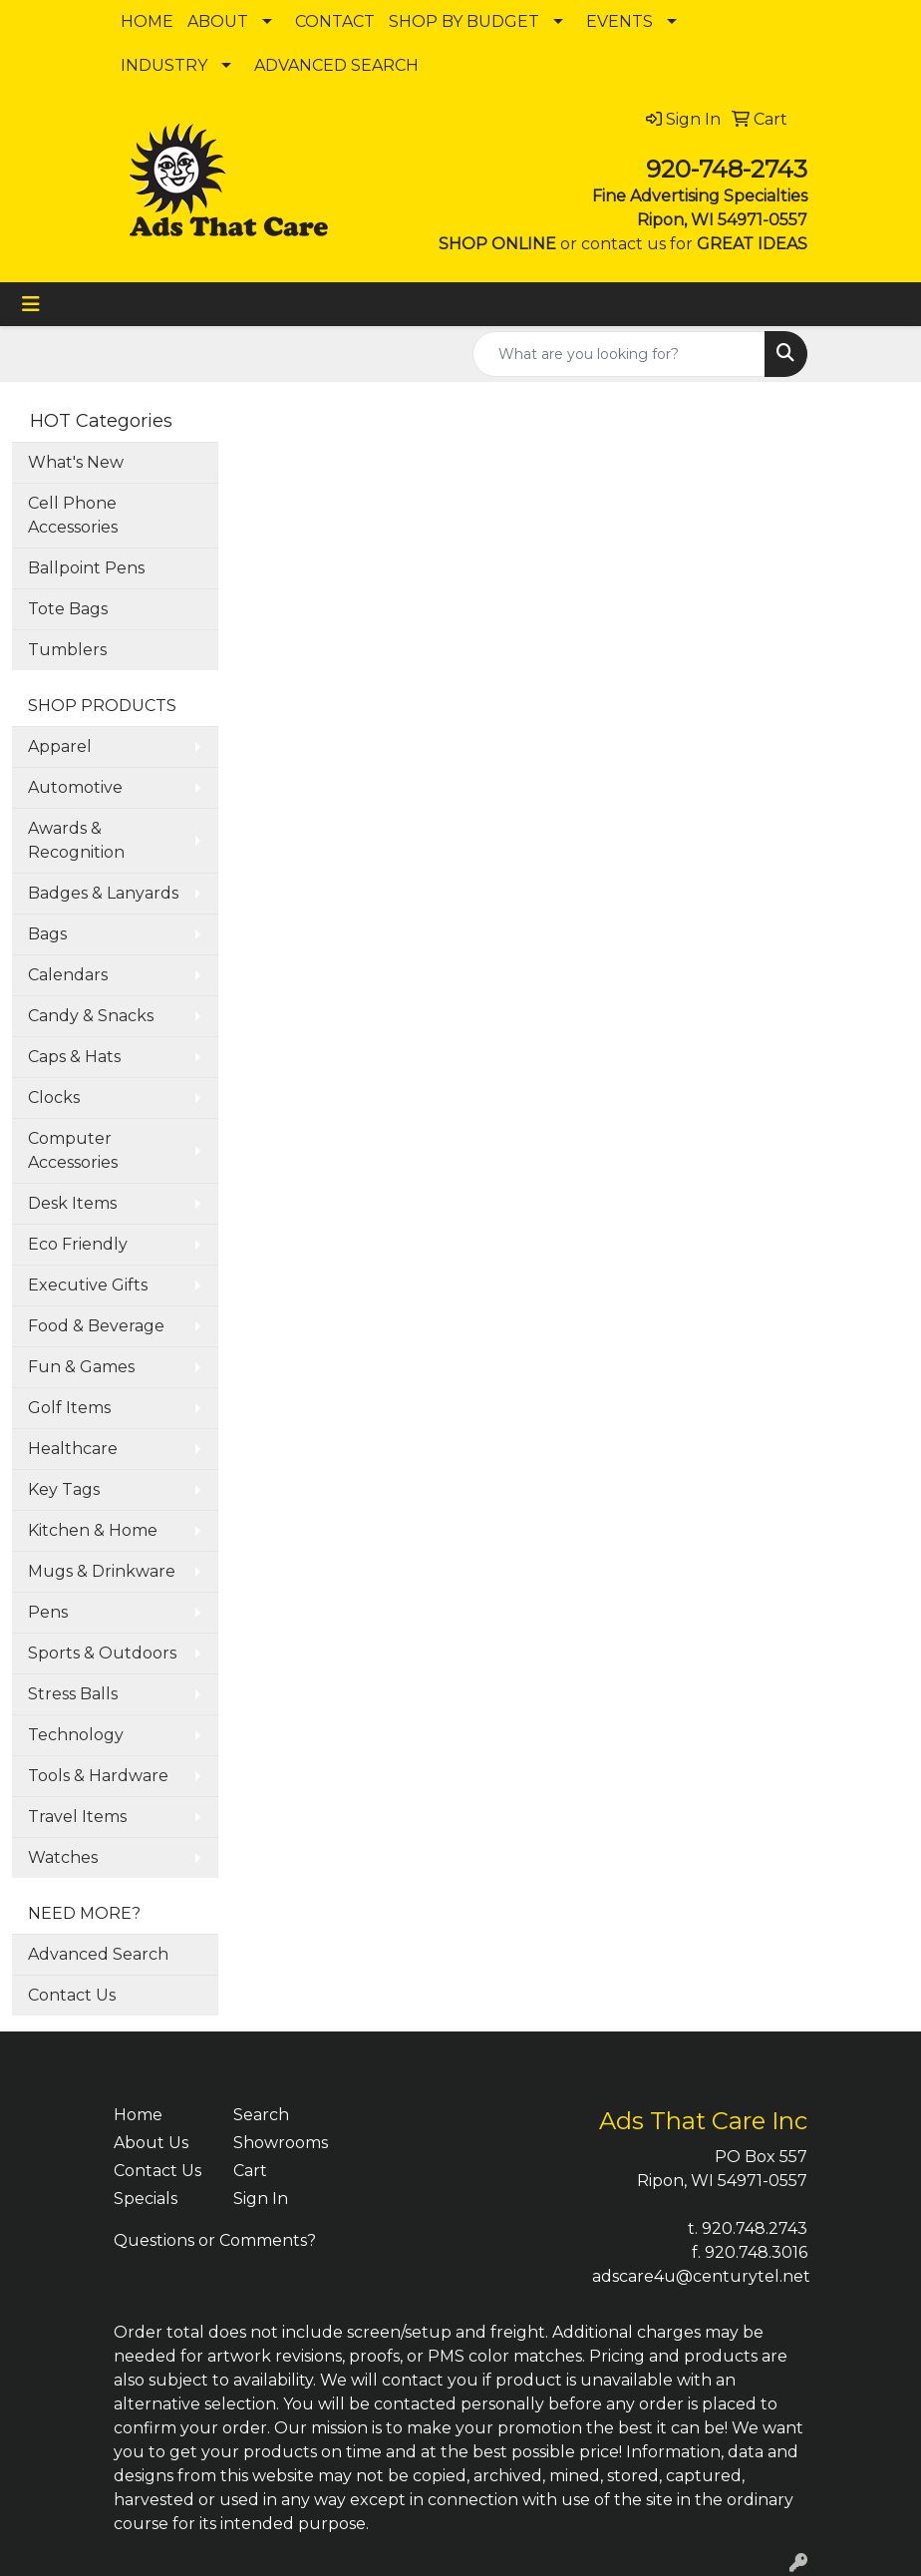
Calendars (68, 974)
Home (138, 2114)
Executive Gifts (88, 1285)
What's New (76, 462)
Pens (48, 1612)
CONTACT (335, 21)
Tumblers (67, 649)
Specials (145, 2198)
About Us (151, 2142)
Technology (76, 1734)
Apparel (60, 746)
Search (261, 2114)
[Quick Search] (619, 354)
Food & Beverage (96, 1325)
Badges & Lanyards (103, 893)
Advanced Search (98, 1954)
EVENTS (619, 21)
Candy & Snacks (91, 1015)
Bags (47, 933)
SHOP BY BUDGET (464, 21)
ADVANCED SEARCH (336, 65)
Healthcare (73, 1448)
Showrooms (280, 2142)
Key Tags (64, 1489)
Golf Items (69, 1407)
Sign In (260, 2198)
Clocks (54, 1097)
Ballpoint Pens (86, 567)
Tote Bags (68, 608)
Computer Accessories (73, 1150)
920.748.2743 (754, 2228)
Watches (63, 1857)
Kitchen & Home (92, 1530)
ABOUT (217, 21)
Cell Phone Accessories (73, 515)
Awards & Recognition (76, 840)
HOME (147, 21)
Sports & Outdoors (102, 1653)
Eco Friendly (78, 1244)
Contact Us (72, 1995)
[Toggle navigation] (31, 304)
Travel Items (77, 1816)
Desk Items (72, 1203)
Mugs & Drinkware (101, 1571)
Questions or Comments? (215, 2240)
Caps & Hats (74, 1056)
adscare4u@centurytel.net (701, 2276)
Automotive (75, 787)
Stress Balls (73, 1693)
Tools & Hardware (98, 1775)
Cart (250, 2170)
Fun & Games (81, 1366)
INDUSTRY (164, 65)
